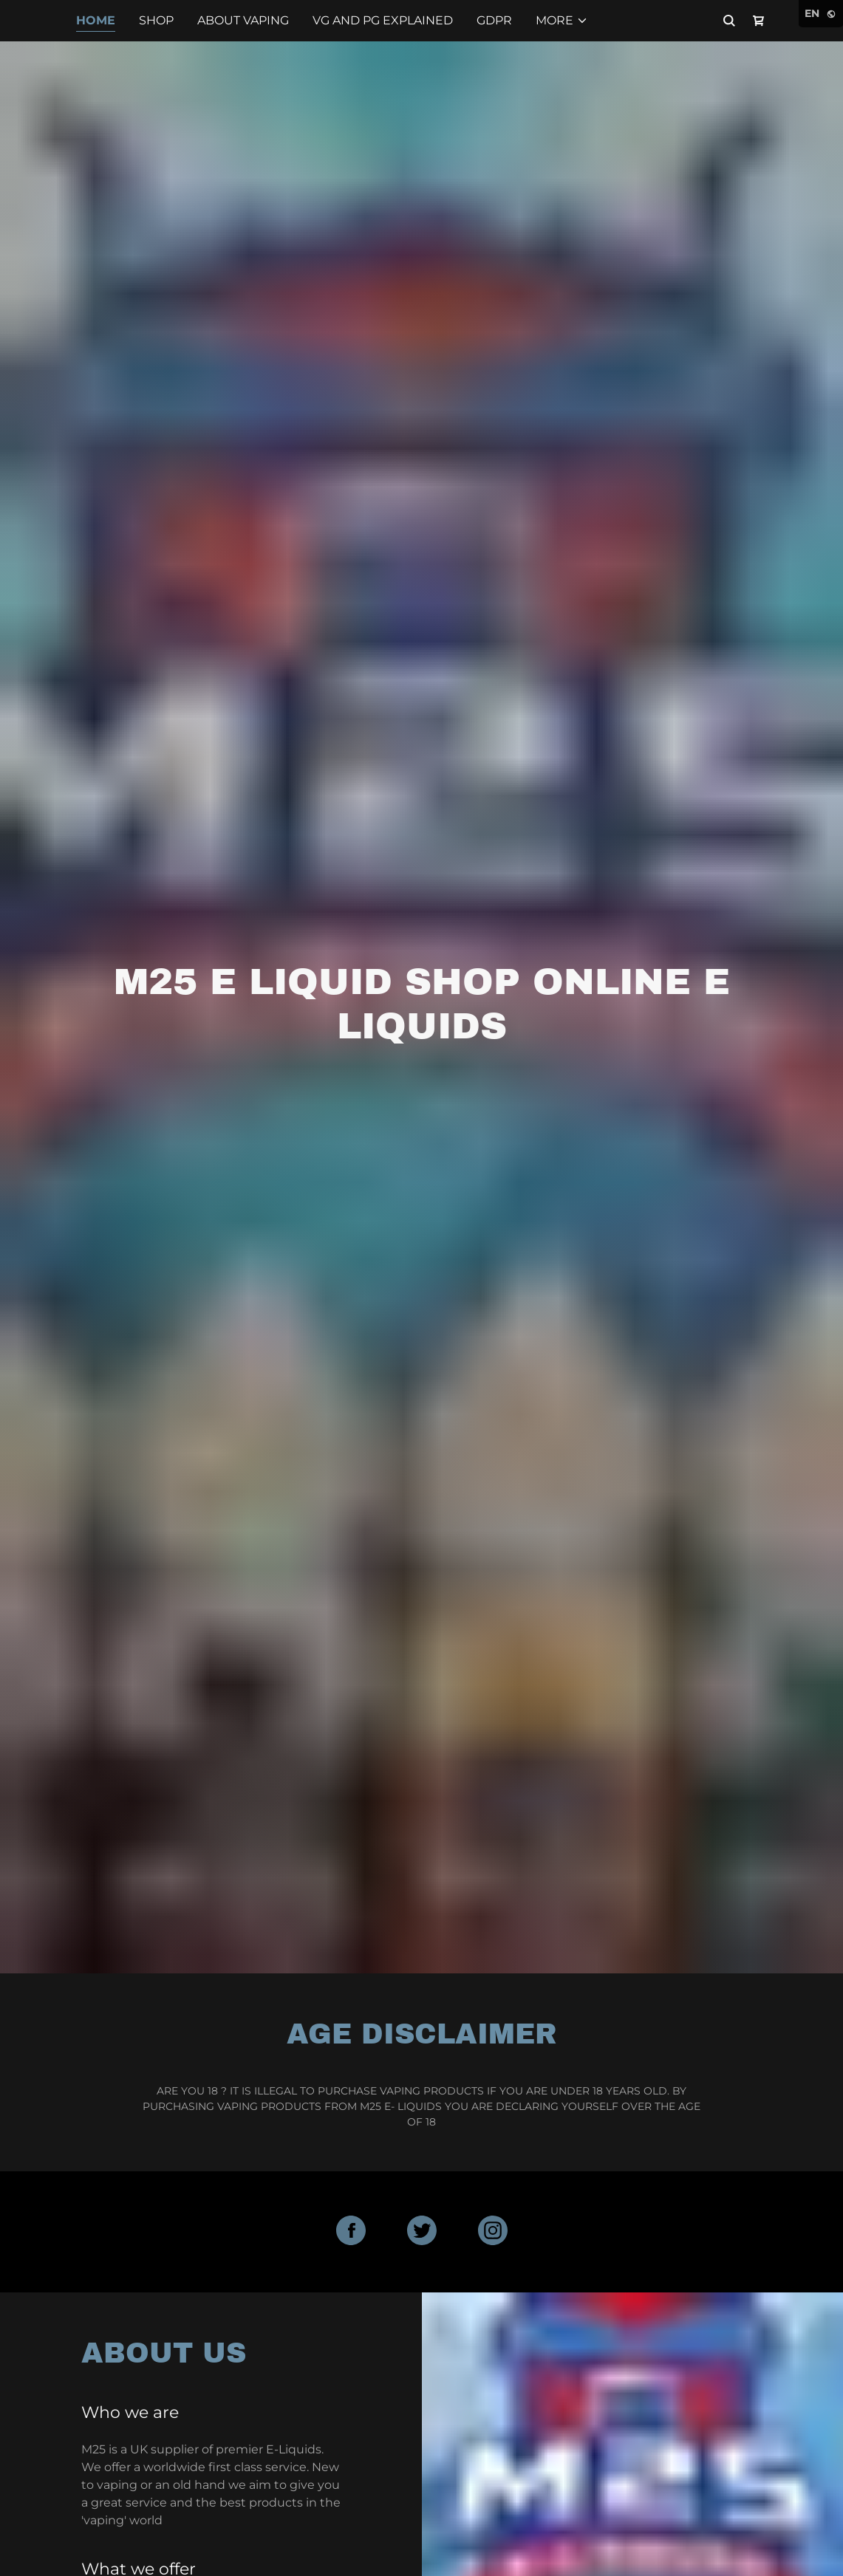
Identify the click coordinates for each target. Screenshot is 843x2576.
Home (95, 20)
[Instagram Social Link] (492, 2232)
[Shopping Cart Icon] (759, 21)
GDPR (494, 20)
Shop (156, 20)
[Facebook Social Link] (350, 2232)
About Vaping (243, 20)
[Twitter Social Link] (421, 2232)
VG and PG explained (383, 20)
